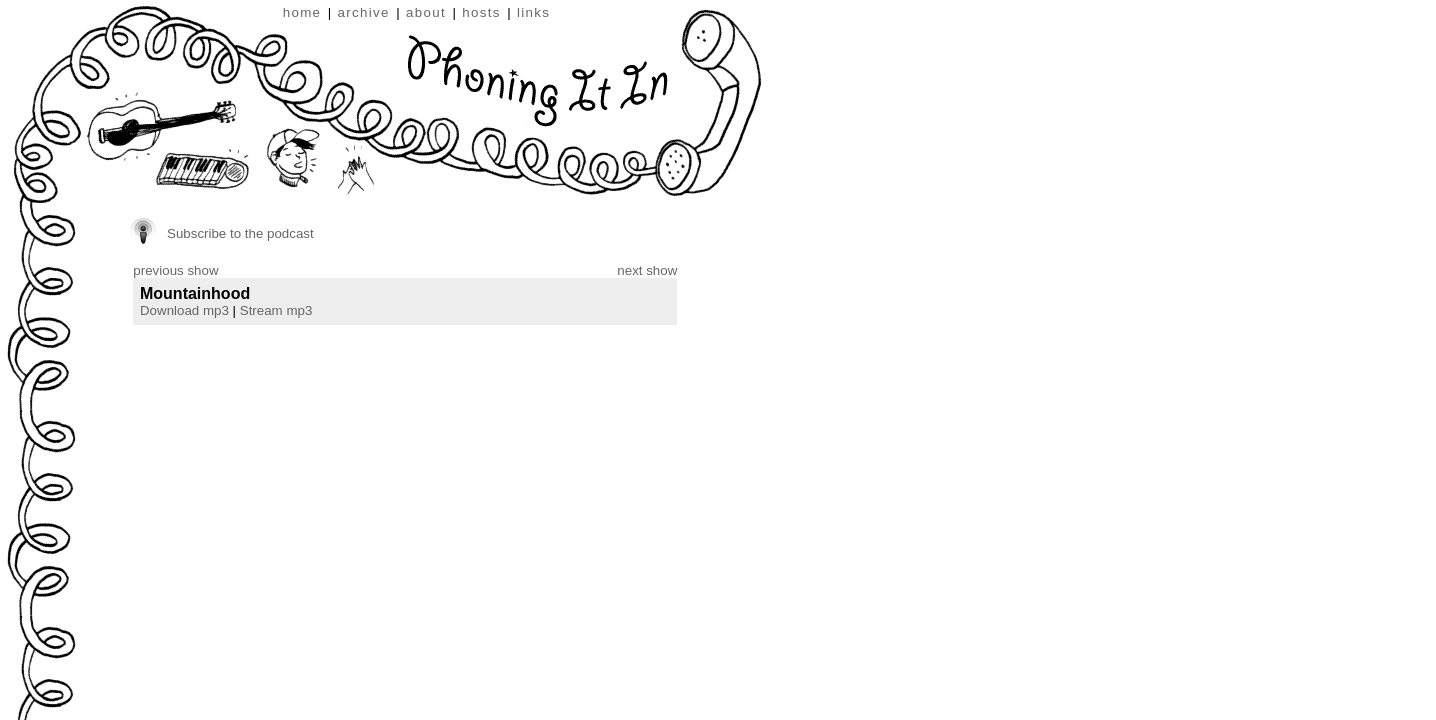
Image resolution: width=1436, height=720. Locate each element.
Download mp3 (184, 310)
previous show (175, 270)
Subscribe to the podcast (240, 233)
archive (364, 12)
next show (647, 270)
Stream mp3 (276, 310)
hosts (481, 12)
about (426, 12)
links (533, 12)
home (302, 12)
